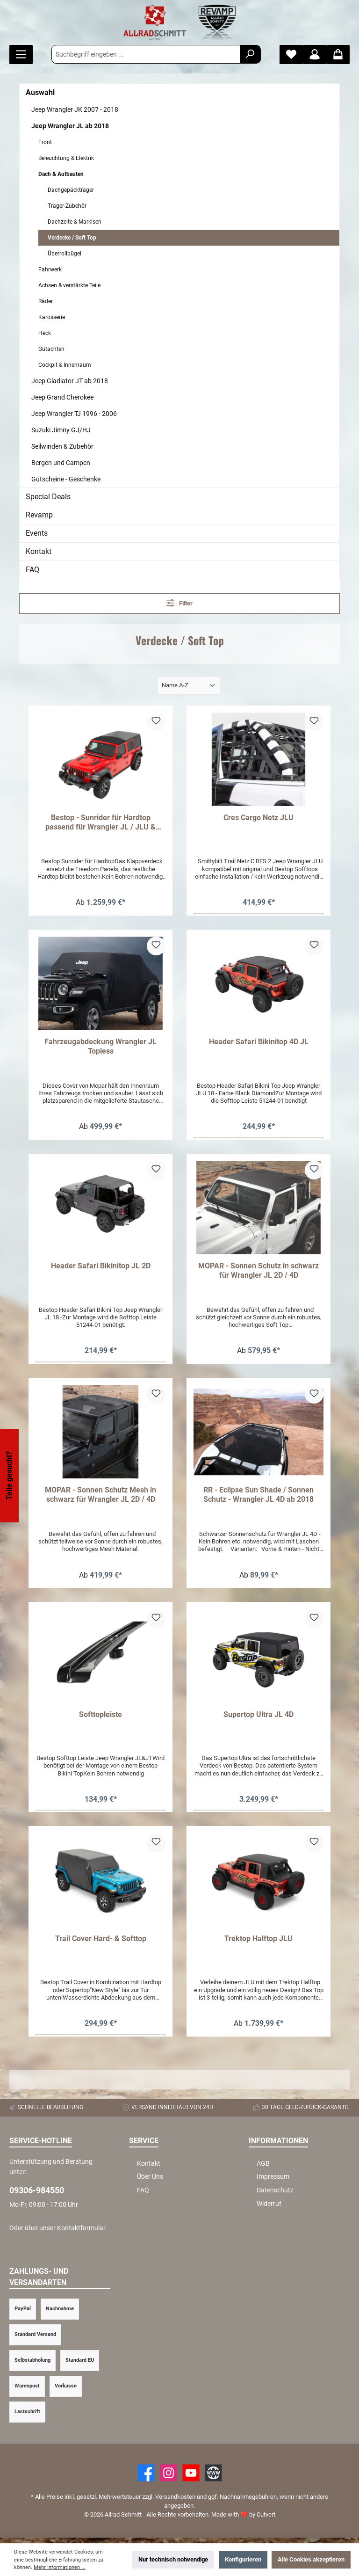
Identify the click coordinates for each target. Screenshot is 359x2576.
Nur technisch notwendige (173, 2559)
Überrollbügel (64, 253)
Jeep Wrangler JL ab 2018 (70, 126)
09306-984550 (36, 2195)
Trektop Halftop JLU (258, 1942)
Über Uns (150, 2182)
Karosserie (51, 317)
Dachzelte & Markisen (74, 221)
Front (45, 142)
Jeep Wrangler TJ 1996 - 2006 (74, 413)
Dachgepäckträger (71, 190)
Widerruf (269, 2209)
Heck (44, 333)
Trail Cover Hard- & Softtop (100, 1942)
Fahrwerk (50, 269)
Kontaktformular (81, 2233)
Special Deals (48, 496)
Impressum (273, 2182)
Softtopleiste (100, 1717)
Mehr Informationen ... (60, 2567)
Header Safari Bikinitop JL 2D (101, 1267)
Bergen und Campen (60, 462)
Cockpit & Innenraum (64, 365)
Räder (45, 301)
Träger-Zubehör (67, 206)
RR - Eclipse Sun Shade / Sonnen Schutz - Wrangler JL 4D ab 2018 (258, 1497)
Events (37, 533)
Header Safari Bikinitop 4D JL (259, 1042)
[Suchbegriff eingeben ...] (145, 54)
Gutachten (51, 349)
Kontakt (38, 551)
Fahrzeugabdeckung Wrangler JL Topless (100, 1047)
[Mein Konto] (314, 54)
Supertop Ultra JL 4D (258, 1717)
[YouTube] (190, 2478)
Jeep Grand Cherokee (62, 397)
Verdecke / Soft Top (72, 237)
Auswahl (40, 92)
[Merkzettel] (291, 54)
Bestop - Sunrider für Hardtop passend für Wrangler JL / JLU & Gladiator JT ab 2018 (100, 822)
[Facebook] (146, 2478)
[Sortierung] (189, 685)
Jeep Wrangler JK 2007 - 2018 (74, 109)
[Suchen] (250, 54)
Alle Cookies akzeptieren (311, 2559)
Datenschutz (275, 2195)
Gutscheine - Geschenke (66, 479)
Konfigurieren (243, 2559)
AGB (263, 2169)
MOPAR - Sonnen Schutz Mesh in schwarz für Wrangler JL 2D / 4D (100, 1497)
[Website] (213, 2478)
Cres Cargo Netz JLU (258, 817)
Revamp (39, 514)
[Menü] (21, 54)
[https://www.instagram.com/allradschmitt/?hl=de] (168, 2478)
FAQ (32, 569)
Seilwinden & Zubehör (62, 446)
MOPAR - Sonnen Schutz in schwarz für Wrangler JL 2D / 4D (258, 1272)
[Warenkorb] (338, 54)
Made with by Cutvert (243, 2519)
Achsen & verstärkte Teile (69, 285)
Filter (179, 603)
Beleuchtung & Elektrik (66, 158)
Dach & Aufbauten (61, 174)
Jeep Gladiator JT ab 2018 (69, 381)
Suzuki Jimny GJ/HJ (61, 430)
